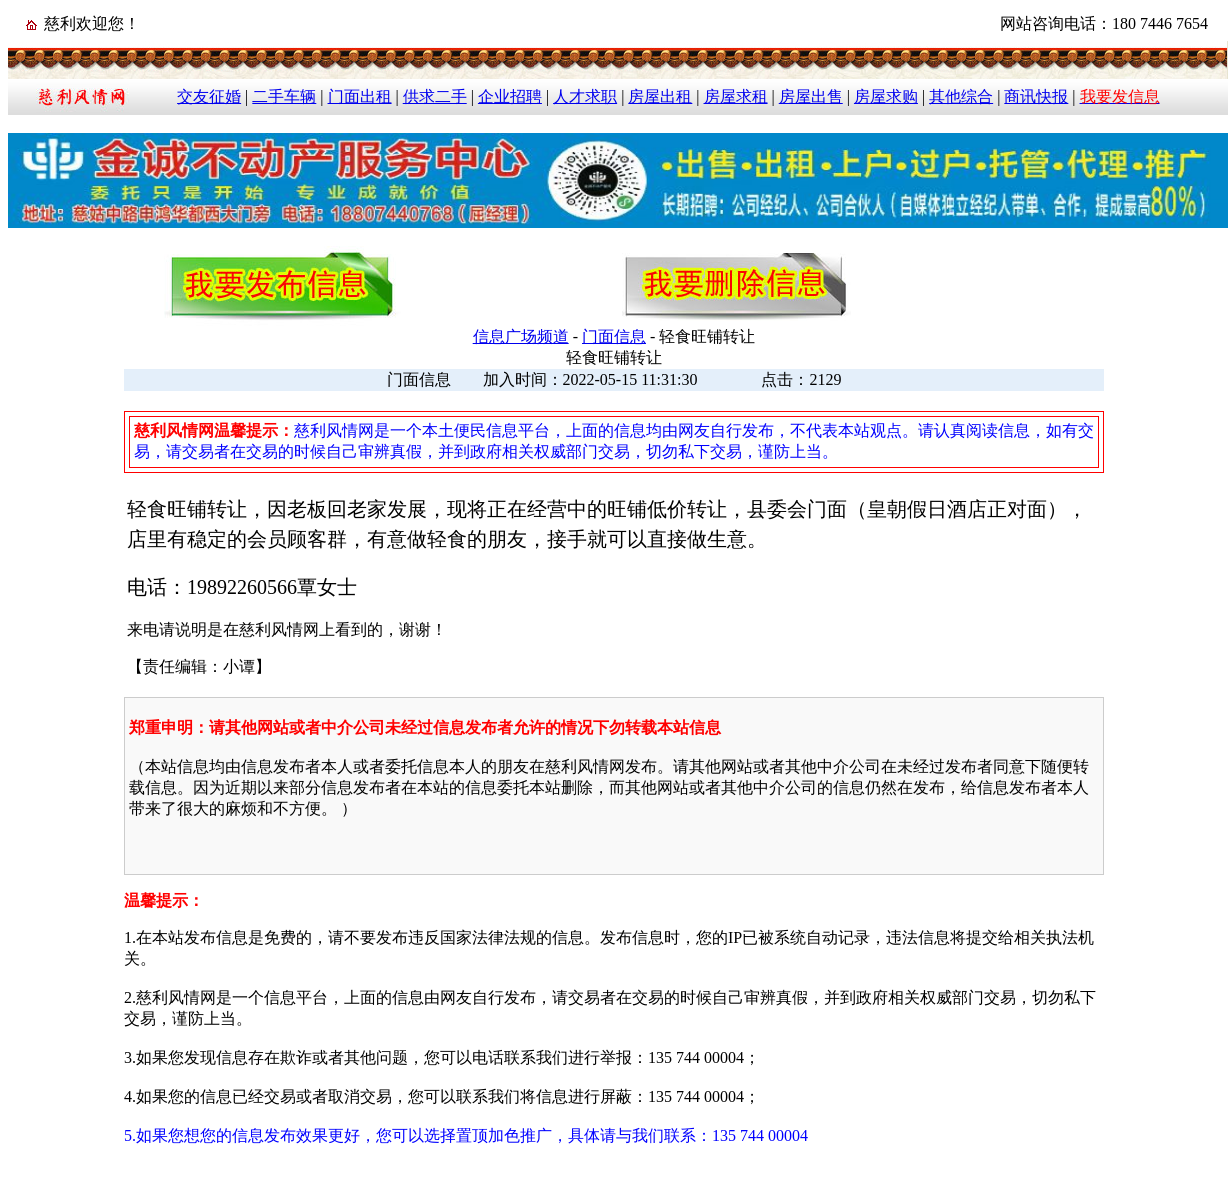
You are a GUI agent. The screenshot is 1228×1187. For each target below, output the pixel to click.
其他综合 (961, 96)
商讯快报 (1036, 96)
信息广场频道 (521, 336)
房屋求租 (736, 96)
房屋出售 (811, 96)
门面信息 (614, 336)
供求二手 (435, 96)
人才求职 (585, 96)
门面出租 (360, 96)
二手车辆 (284, 96)
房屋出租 (660, 96)
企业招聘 (510, 96)
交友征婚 (209, 96)
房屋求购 (886, 96)
